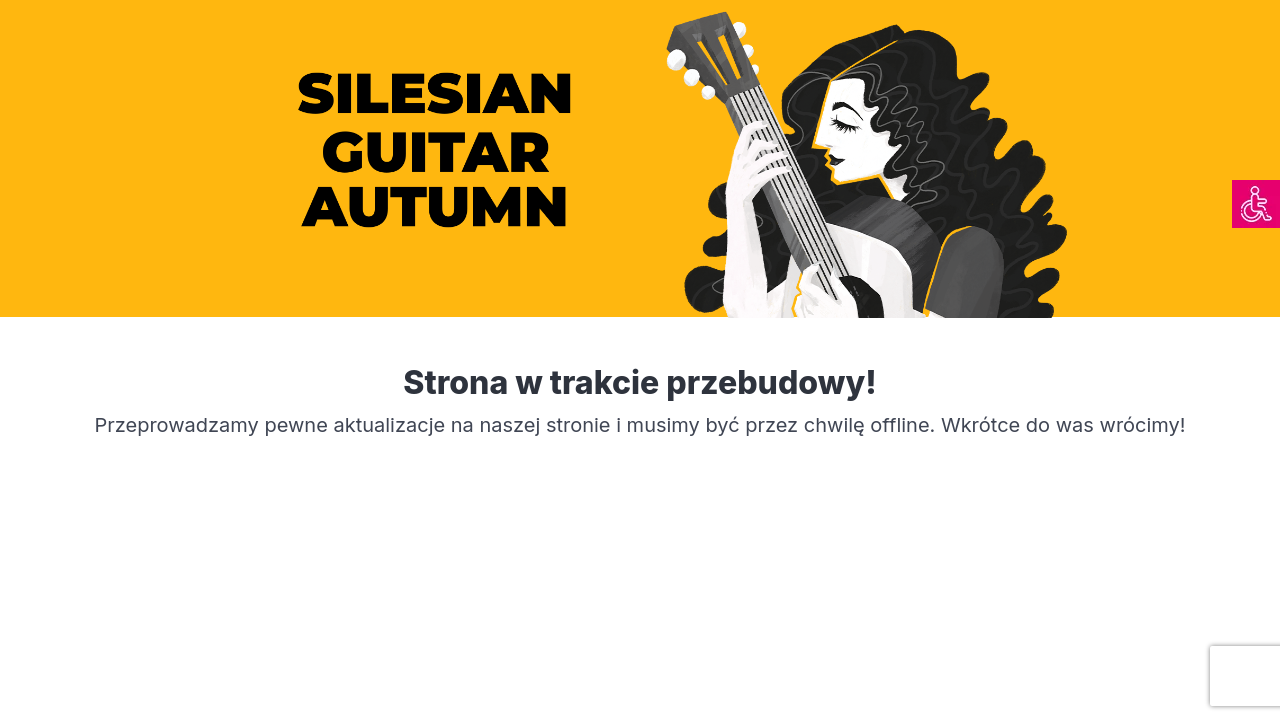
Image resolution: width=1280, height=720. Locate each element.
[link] (1256, 204)
